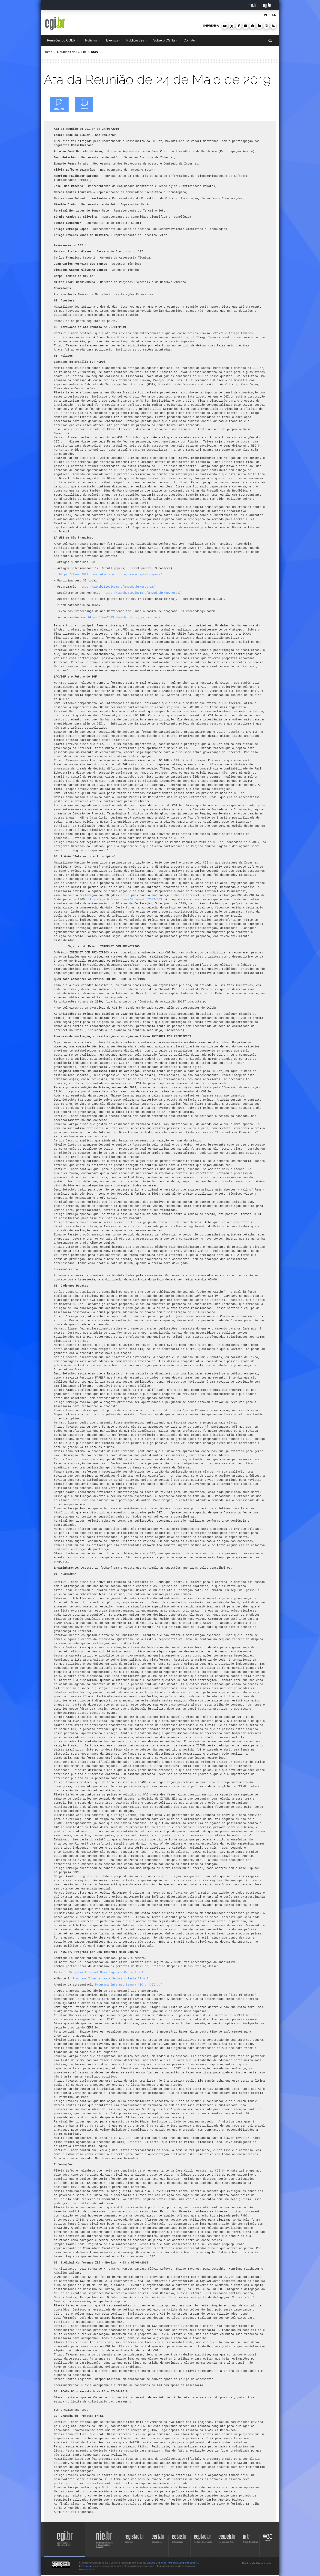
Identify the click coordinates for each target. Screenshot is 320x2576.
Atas (94, 52)
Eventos (113, 40)
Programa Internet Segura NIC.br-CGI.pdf (128, 1985)
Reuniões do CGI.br (63, 40)
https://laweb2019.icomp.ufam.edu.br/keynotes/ (142, 593)
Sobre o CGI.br (165, 40)
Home (48, 52)
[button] (225, 26)
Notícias (92, 40)
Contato (189, 40)
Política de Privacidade (256, 2563)
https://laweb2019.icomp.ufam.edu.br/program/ (117, 587)
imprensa (211, 25)
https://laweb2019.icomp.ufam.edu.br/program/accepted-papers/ (109, 574)
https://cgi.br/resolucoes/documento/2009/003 (124, 899)
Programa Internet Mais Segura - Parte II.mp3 (110, 1978)
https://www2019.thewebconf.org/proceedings (124, 617)
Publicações (136, 40)
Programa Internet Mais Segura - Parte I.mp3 (105, 1972)
